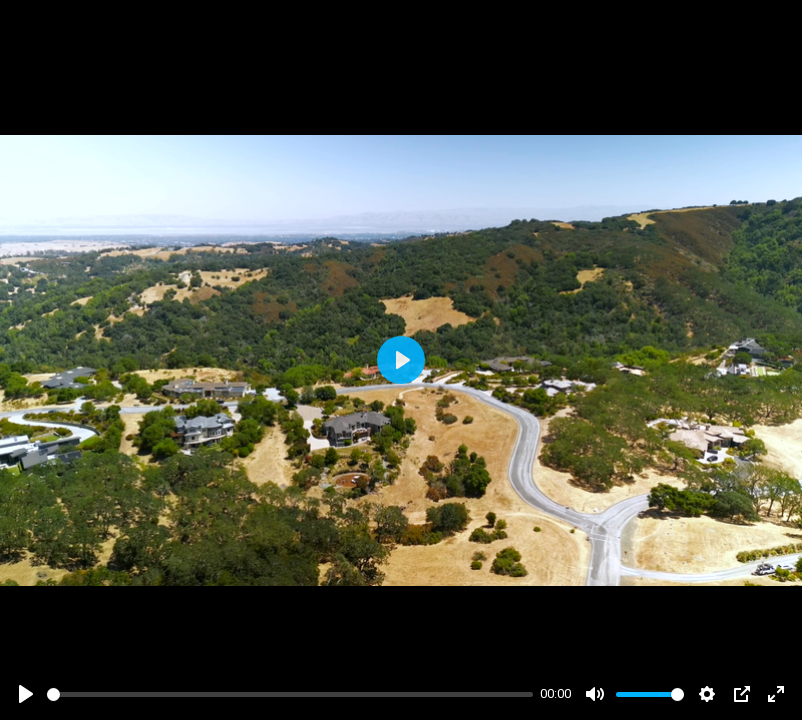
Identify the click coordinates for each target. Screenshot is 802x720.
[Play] (26, 694)
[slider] (290, 694)
